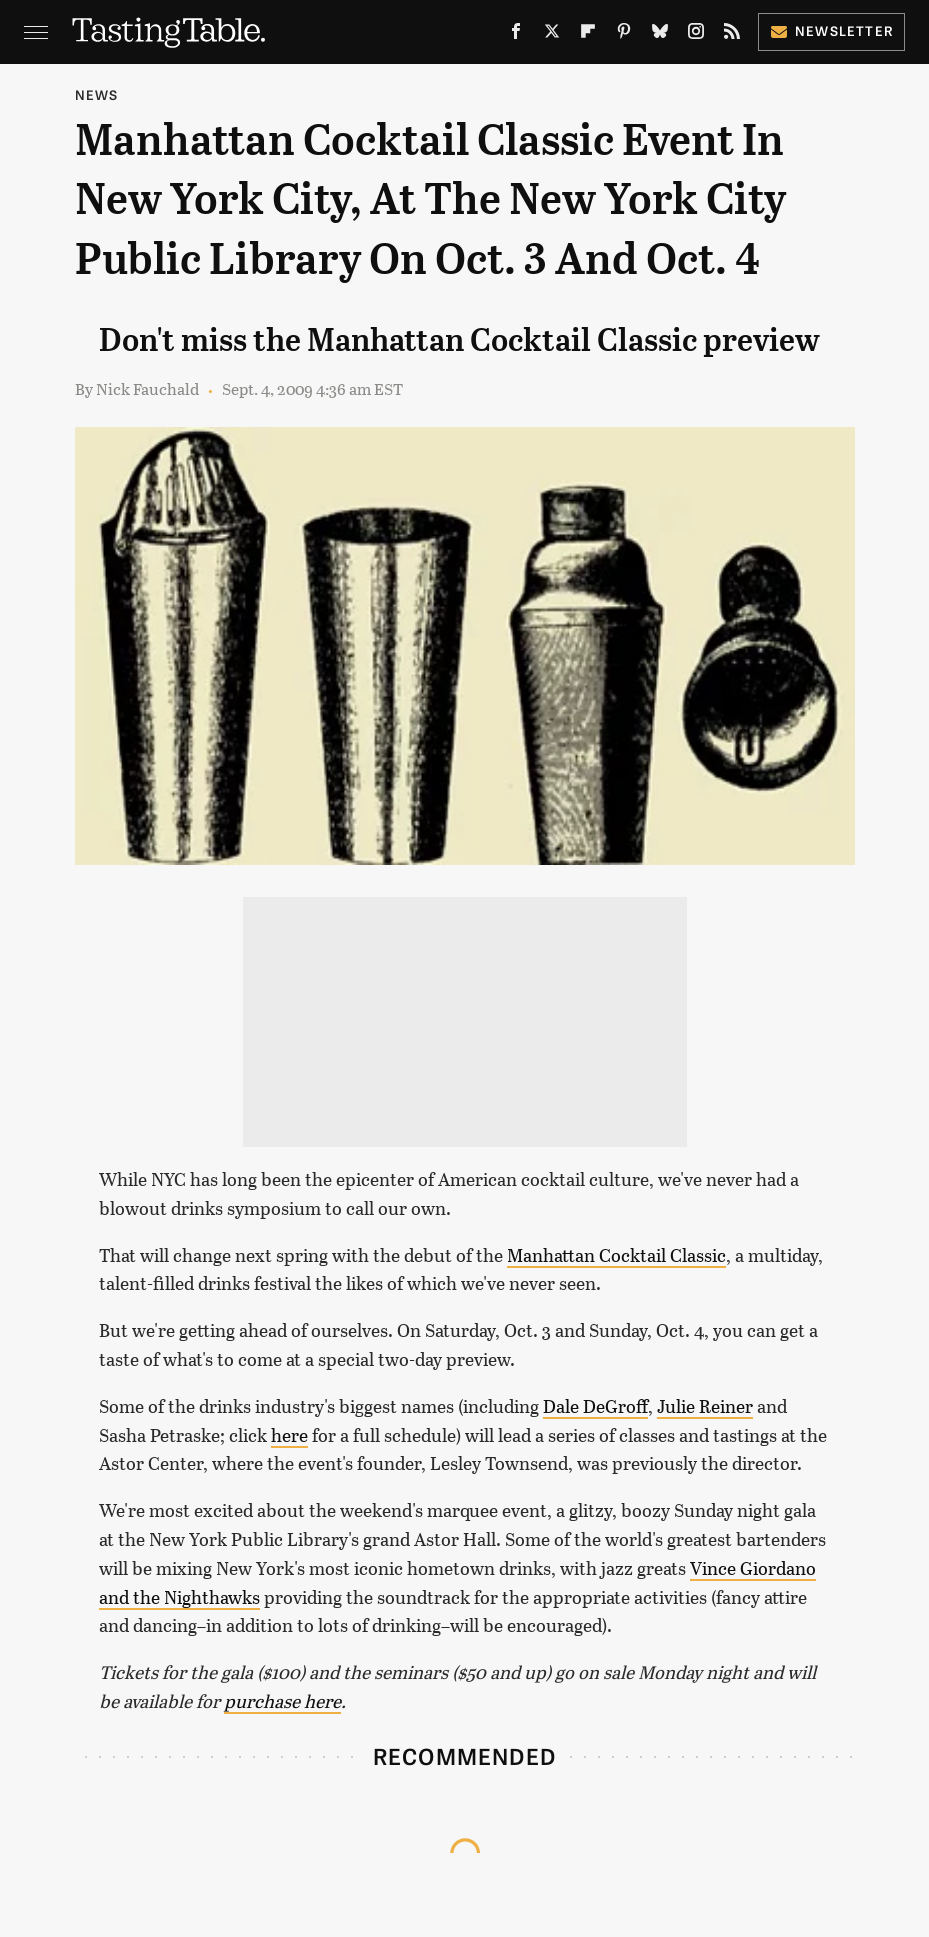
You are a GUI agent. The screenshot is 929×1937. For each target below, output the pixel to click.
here (289, 1435)
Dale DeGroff (595, 1406)
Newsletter (831, 30)
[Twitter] (552, 35)
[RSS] (732, 35)
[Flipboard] (588, 35)
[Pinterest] (624, 35)
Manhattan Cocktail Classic (616, 1255)
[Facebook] (516, 35)
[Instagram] (696, 35)
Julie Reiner (705, 1406)
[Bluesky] (660, 35)
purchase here (282, 1701)
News (97, 94)
